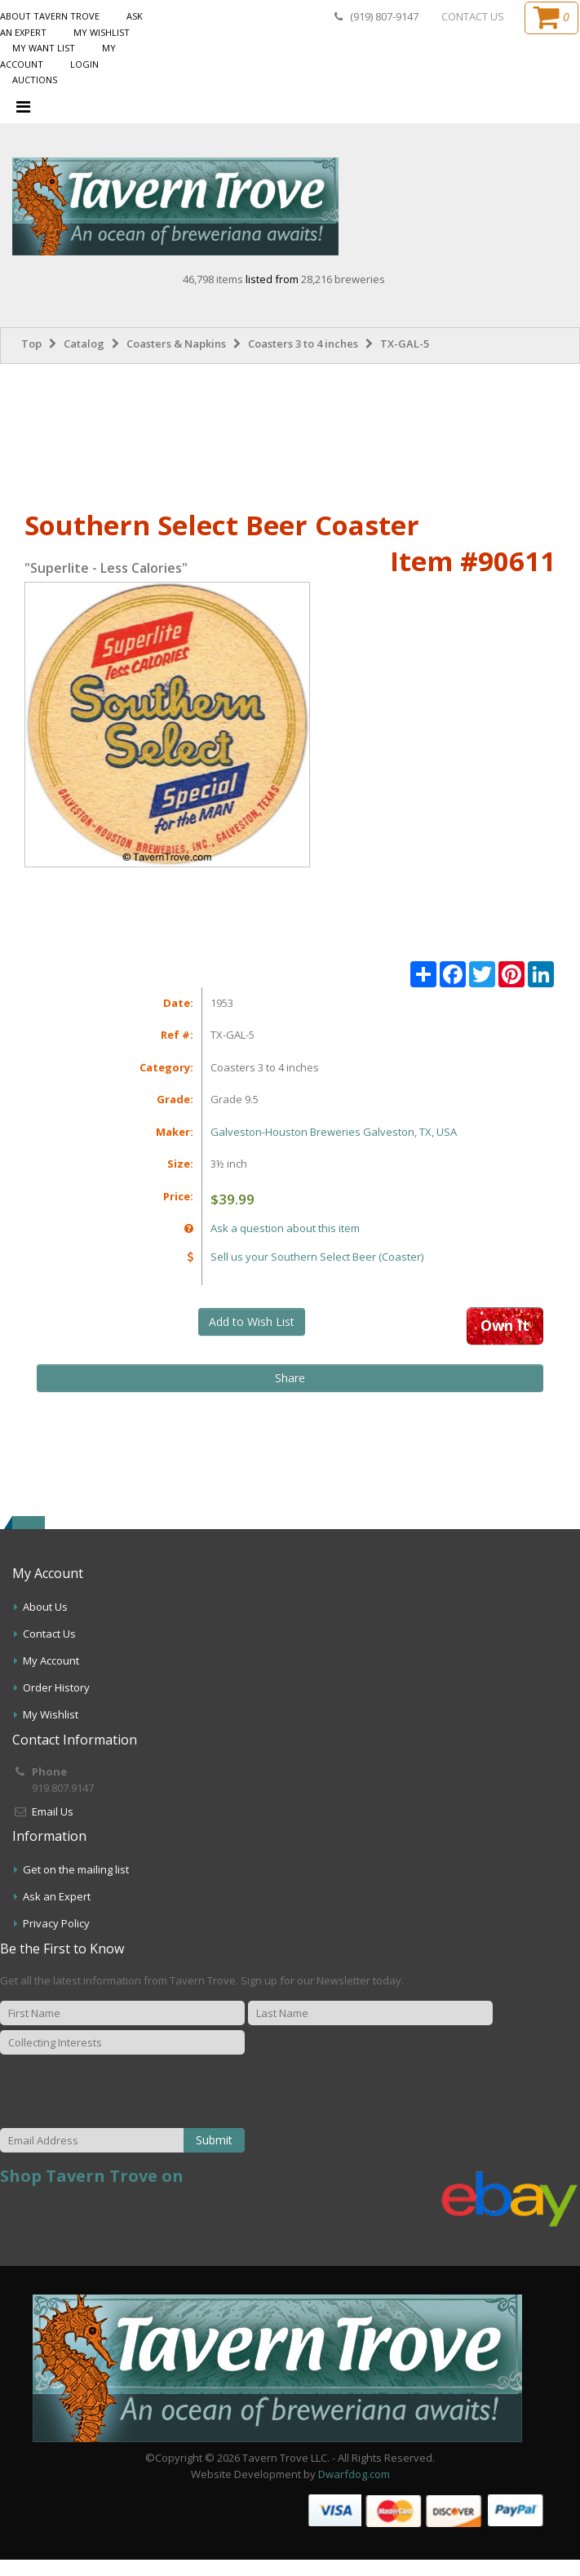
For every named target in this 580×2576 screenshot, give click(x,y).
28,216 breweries (343, 279)
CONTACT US (472, 16)
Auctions (34, 79)
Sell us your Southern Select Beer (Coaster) (316, 1256)
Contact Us (49, 1633)
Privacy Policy (56, 1923)
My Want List (43, 48)
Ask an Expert (57, 1896)
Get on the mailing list (76, 1869)
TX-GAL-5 (404, 343)
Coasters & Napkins (176, 343)
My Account (51, 1660)
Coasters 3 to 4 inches (303, 343)
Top (31, 343)
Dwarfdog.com (354, 2474)
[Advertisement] (290, 433)
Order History (56, 1687)
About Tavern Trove (50, 16)
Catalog (84, 343)
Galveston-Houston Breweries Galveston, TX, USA (333, 1131)
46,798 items (214, 279)
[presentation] (174, 2091)
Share (290, 1378)
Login (84, 64)
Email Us (52, 1811)
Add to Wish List (251, 1321)
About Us (45, 1606)
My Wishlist (101, 32)
